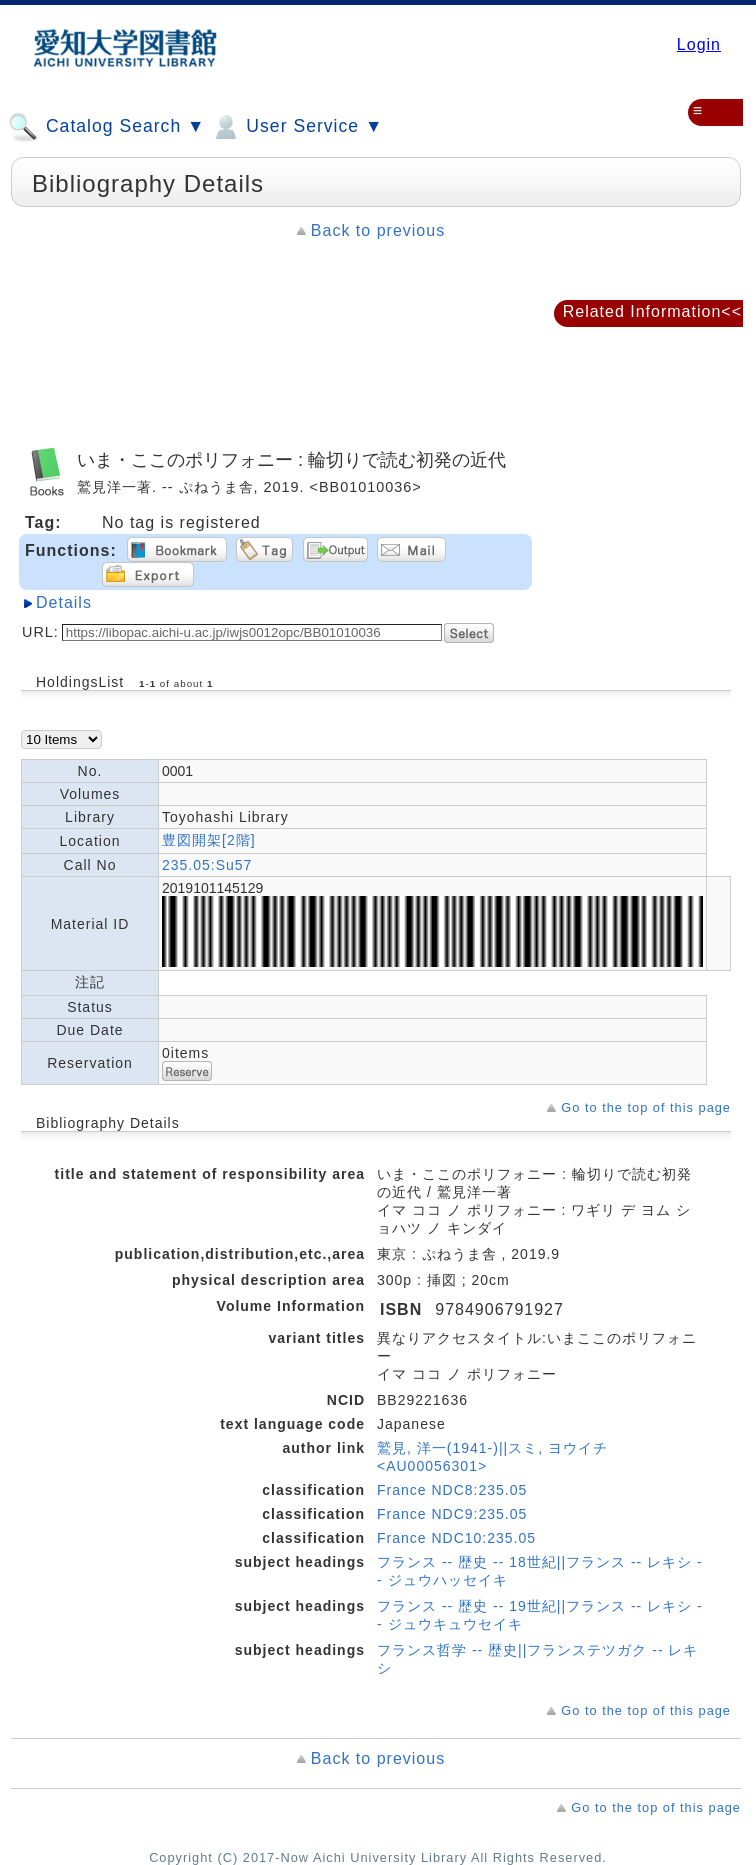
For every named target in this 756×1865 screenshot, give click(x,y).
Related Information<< (652, 311)
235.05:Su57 (207, 865)
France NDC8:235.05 (452, 1490)
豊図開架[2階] (209, 840)
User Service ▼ (296, 127)
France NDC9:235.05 (452, 1514)
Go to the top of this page (646, 1107)
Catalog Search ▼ (106, 127)
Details (64, 602)
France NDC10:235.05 (456, 1538)
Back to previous (378, 230)
